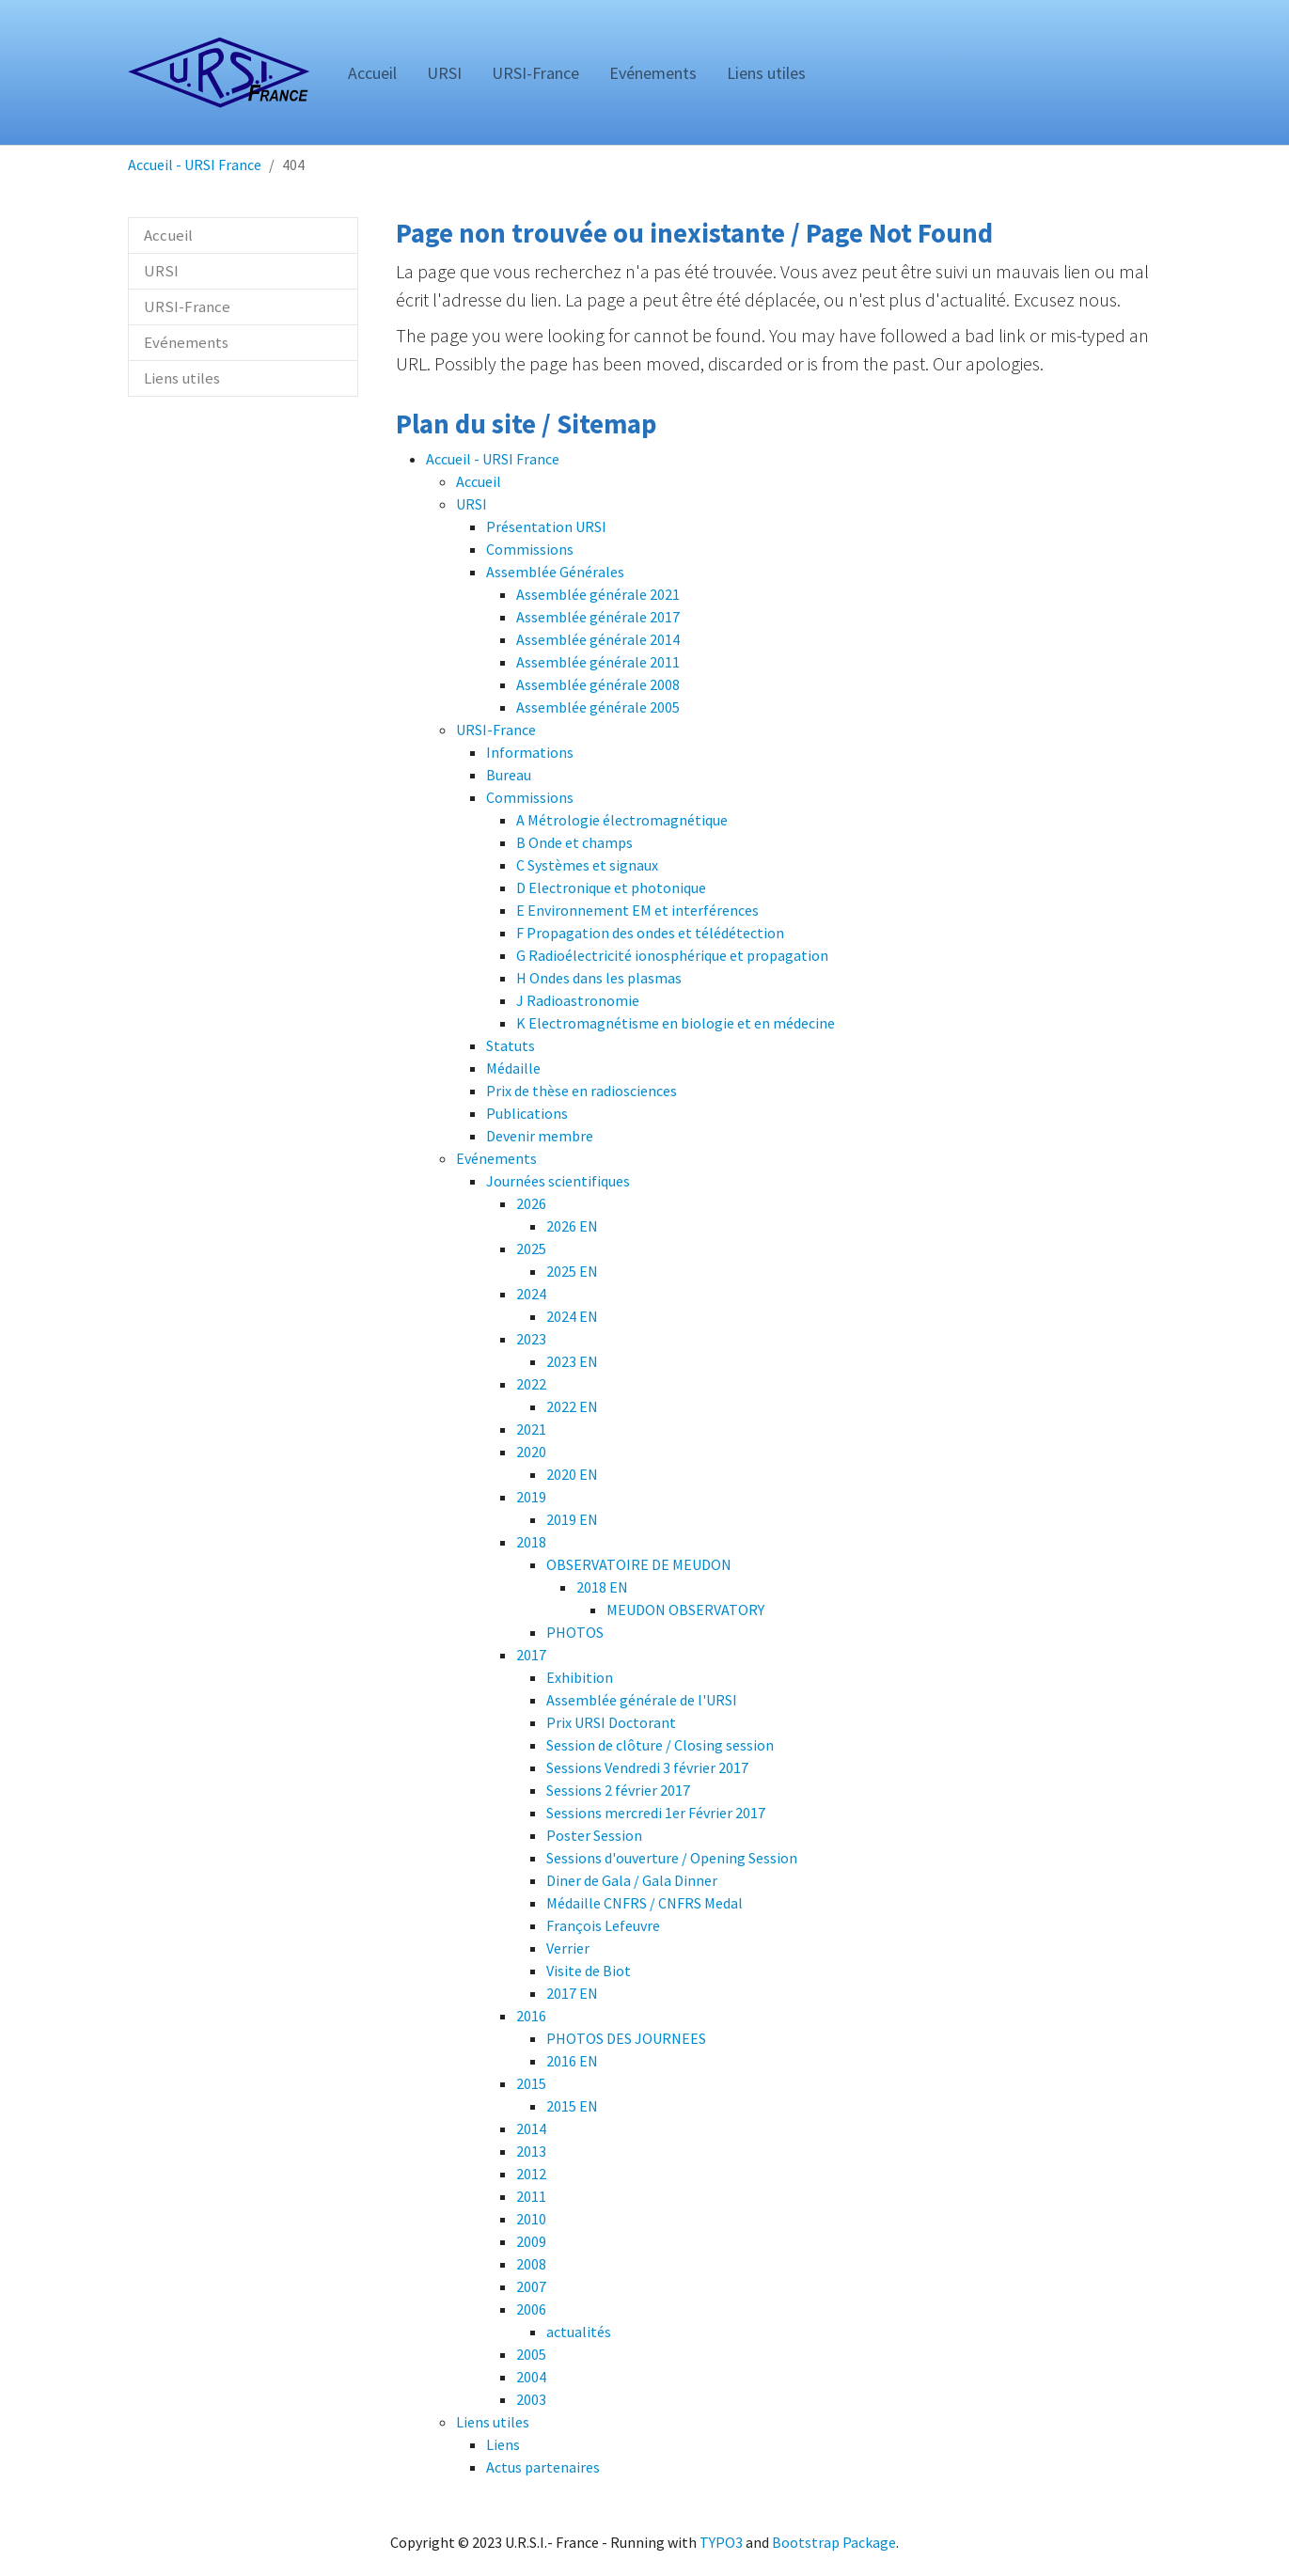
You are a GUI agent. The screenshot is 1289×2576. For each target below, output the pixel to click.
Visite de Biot (588, 1970)
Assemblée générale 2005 (598, 707)
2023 (531, 1338)
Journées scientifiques (558, 1180)
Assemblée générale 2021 (598, 594)
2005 (531, 2354)
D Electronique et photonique (611, 887)
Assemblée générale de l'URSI (641, 1699)
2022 (531, 1383)
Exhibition (579, 1677)
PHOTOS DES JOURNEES (626, 2038)
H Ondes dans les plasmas (599, 977)
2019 (531, 1496)
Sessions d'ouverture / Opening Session (671, 1857)
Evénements (496, 1158)
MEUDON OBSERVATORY (685, 1609)
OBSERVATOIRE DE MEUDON (638, 1564)
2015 (531, 2083)
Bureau (508, 774)
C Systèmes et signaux (587, 865)
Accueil (478, 481)
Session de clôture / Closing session (660, 1745)
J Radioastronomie (577, 1000)
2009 (531, 2241)
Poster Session (594, 1835)
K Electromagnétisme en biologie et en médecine (675, 1022)
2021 (531, 1429)
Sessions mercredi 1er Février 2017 (655, 1812)
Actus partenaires (543, 2467)
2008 (531, 2263)
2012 (531, 2173)
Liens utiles (492, 2421)
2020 (531, 1451)
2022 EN (572, 1406)
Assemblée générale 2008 (598, 684)
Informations (530, 752)
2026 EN (572, 1226)
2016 (531, 2015)
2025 (531, 1248)
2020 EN (572, 1474)
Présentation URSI (546, 526)
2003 (531, 2399)
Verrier (567, 1948)
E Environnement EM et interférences (637, 910)
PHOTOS (575, 1632)
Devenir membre (539, 1135)
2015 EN (572, 2106)
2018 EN (602, 1587)
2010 (531, 2218)
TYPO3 (721, 2542)
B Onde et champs (574, 842)
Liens (503, 2444)
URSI (471, 504)
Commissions (530, 549)
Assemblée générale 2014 (598, 639)
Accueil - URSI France (492, 458)
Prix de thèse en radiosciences (581, 1090)
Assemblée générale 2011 (598, 661)
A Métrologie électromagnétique (622, 819)
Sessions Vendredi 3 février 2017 (647, 1767)
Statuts (510, 1045)
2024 (531, 1293)
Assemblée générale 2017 (598, 616)
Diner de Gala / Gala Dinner (631, 1880)
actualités (578, 2331)
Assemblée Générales (555, 571)
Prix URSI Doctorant (611, 1722)
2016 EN (572, 2060)
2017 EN (572, 1993)
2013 (531, 2151)
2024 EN (572, 1316)
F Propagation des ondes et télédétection (650, 932)
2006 (531, 2309)
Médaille (513, 1068)
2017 (531, 1654)
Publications (527, 1113)
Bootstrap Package (834, 2542)
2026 (531, 1203)
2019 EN (572, 1519)
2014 (531, 2128)
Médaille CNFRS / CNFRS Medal (644, 1902)
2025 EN (572, 1271)
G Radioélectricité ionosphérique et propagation (672, 955)
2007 (531, 2286)
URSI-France (496, 729)
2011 (531, 2196)
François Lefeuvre (603, 1925)
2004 (531, 2376)
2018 (531, 1541)
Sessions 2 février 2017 (618, 1790)
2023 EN (572, 1361)
